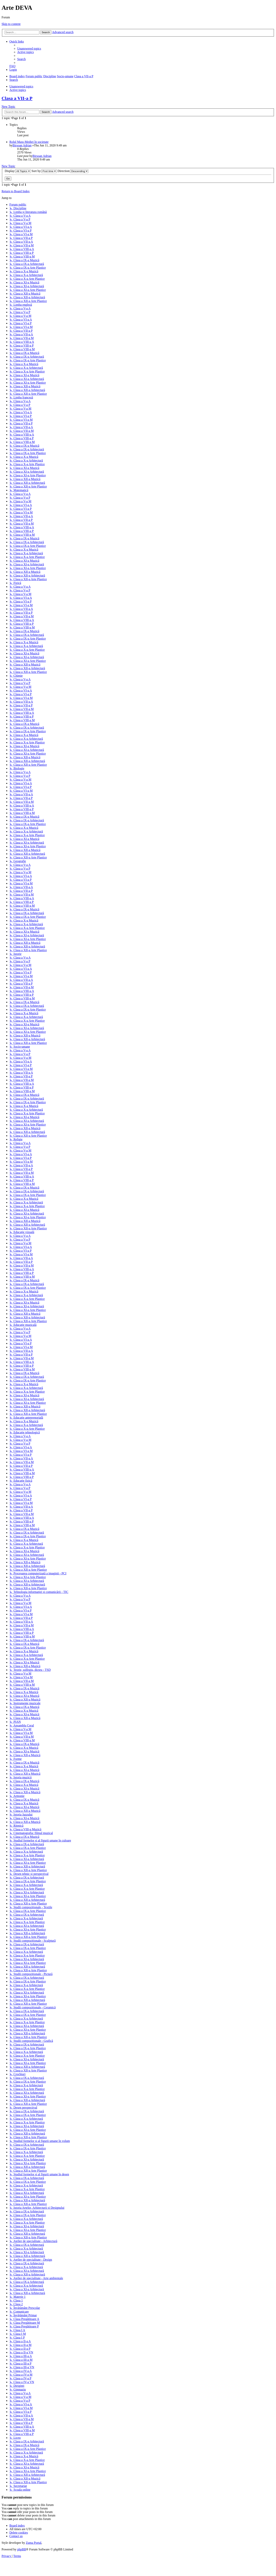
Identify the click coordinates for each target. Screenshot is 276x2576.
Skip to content (11, 24)
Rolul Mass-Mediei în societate (28, 142)
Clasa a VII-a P (17, 98)
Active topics (17, 90)
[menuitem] (29, 48)
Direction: (72, 171)
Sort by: (44, 171)
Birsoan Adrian (22, 145)
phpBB (21, 2549)
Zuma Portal (33, 2542)
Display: (18, 171)
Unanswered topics (21, 86)
